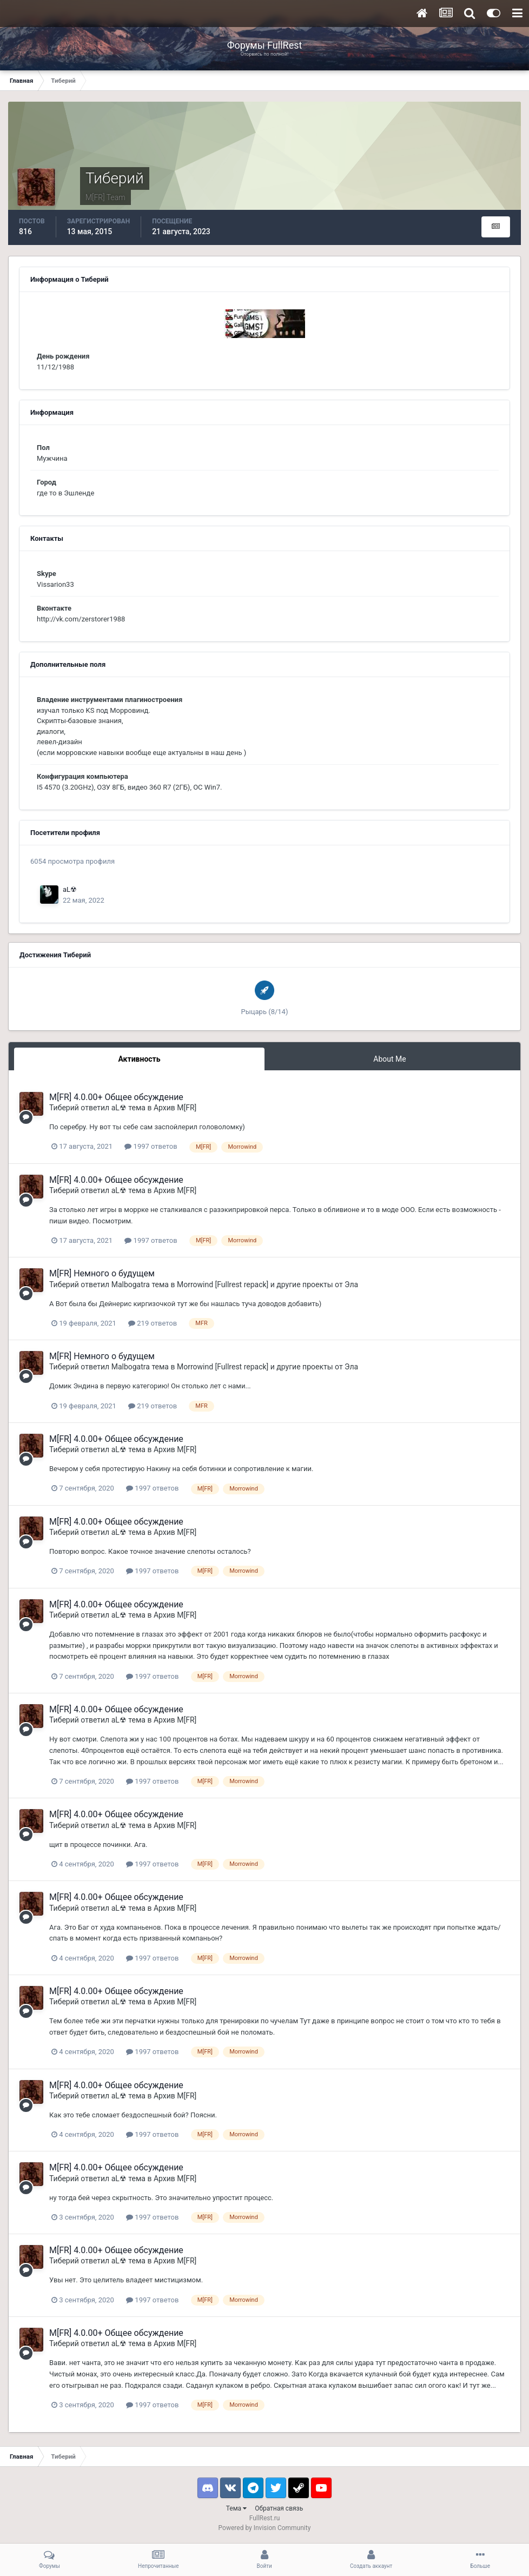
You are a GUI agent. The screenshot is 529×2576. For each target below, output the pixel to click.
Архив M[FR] (175, 1107)
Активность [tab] (139, 1059)
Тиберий (64, 1107)
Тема (236, 2508)
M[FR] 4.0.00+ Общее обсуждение (116, 1097)
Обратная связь (279, 2508)
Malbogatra (130, 1284)
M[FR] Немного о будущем (102, 1273)
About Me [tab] (389, 1059)
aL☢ (70, 889)
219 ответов (152, 1323)
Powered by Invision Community (265, 2528)
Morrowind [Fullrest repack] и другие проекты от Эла (267, 1284)
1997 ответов (150, 1146)
